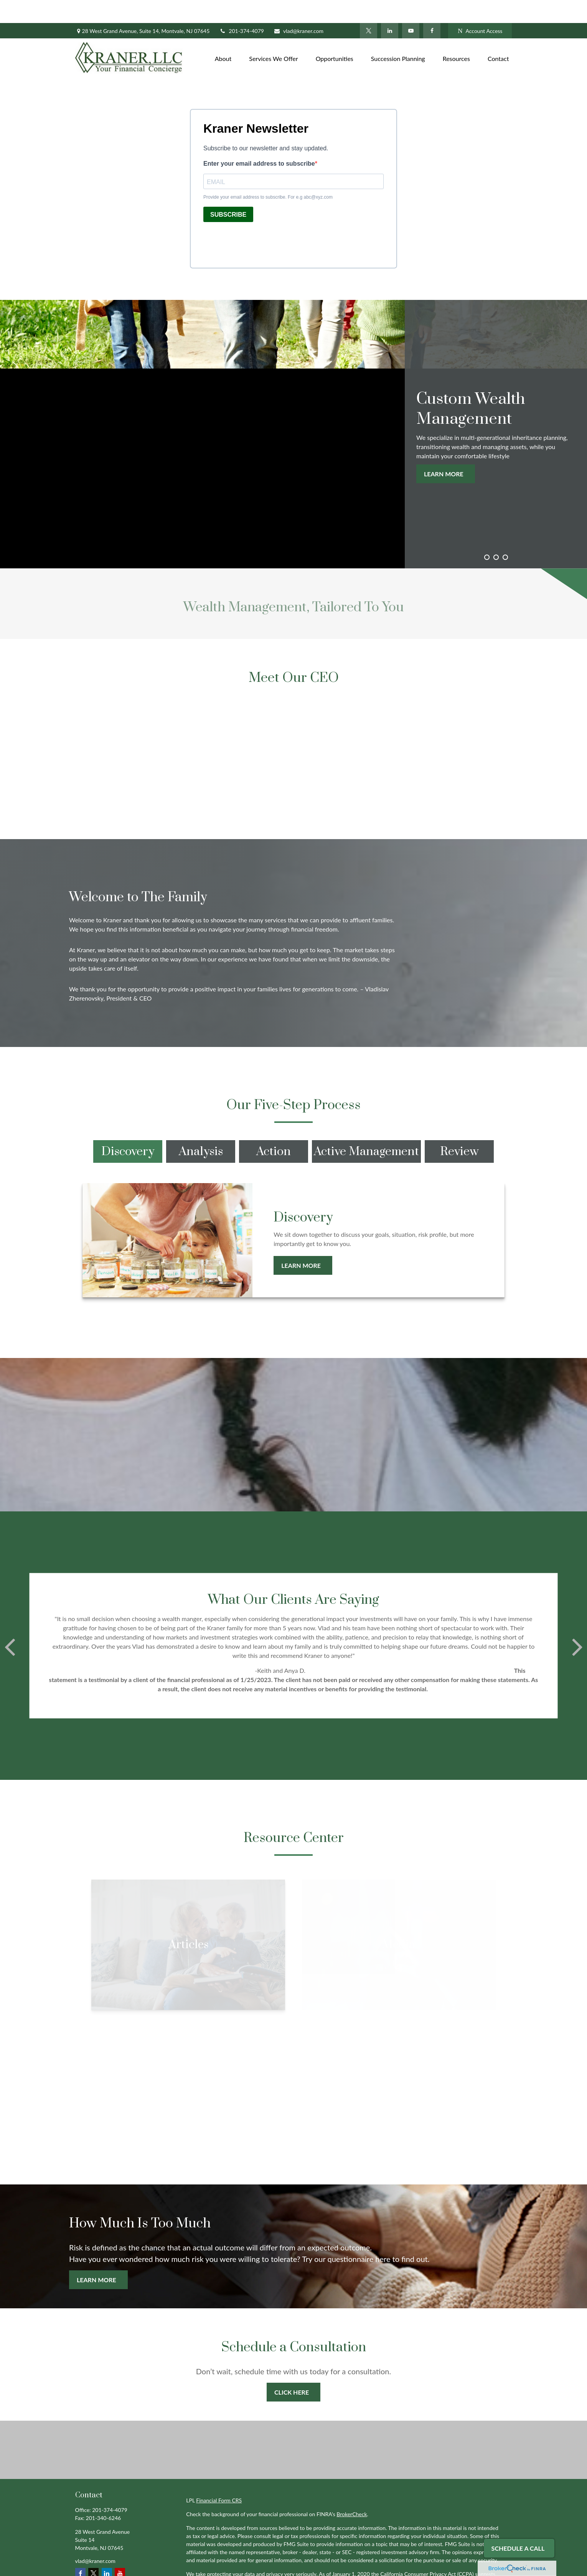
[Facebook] (431, 7)
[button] (223, 35)
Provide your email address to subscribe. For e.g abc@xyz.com (268, 174)
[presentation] (261, 220)
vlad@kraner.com (298, 8)
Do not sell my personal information (373, 2559)
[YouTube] (410, 7)
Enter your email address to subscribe (259, 140)
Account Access (480, 8)
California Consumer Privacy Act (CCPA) (426, 2551)
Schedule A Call (518, 2548)
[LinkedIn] (389, 7)
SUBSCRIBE (228, 191)
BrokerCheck (351, 2491)
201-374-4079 (241, 8)
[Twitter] (368, 7)
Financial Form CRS (219, 2477)
